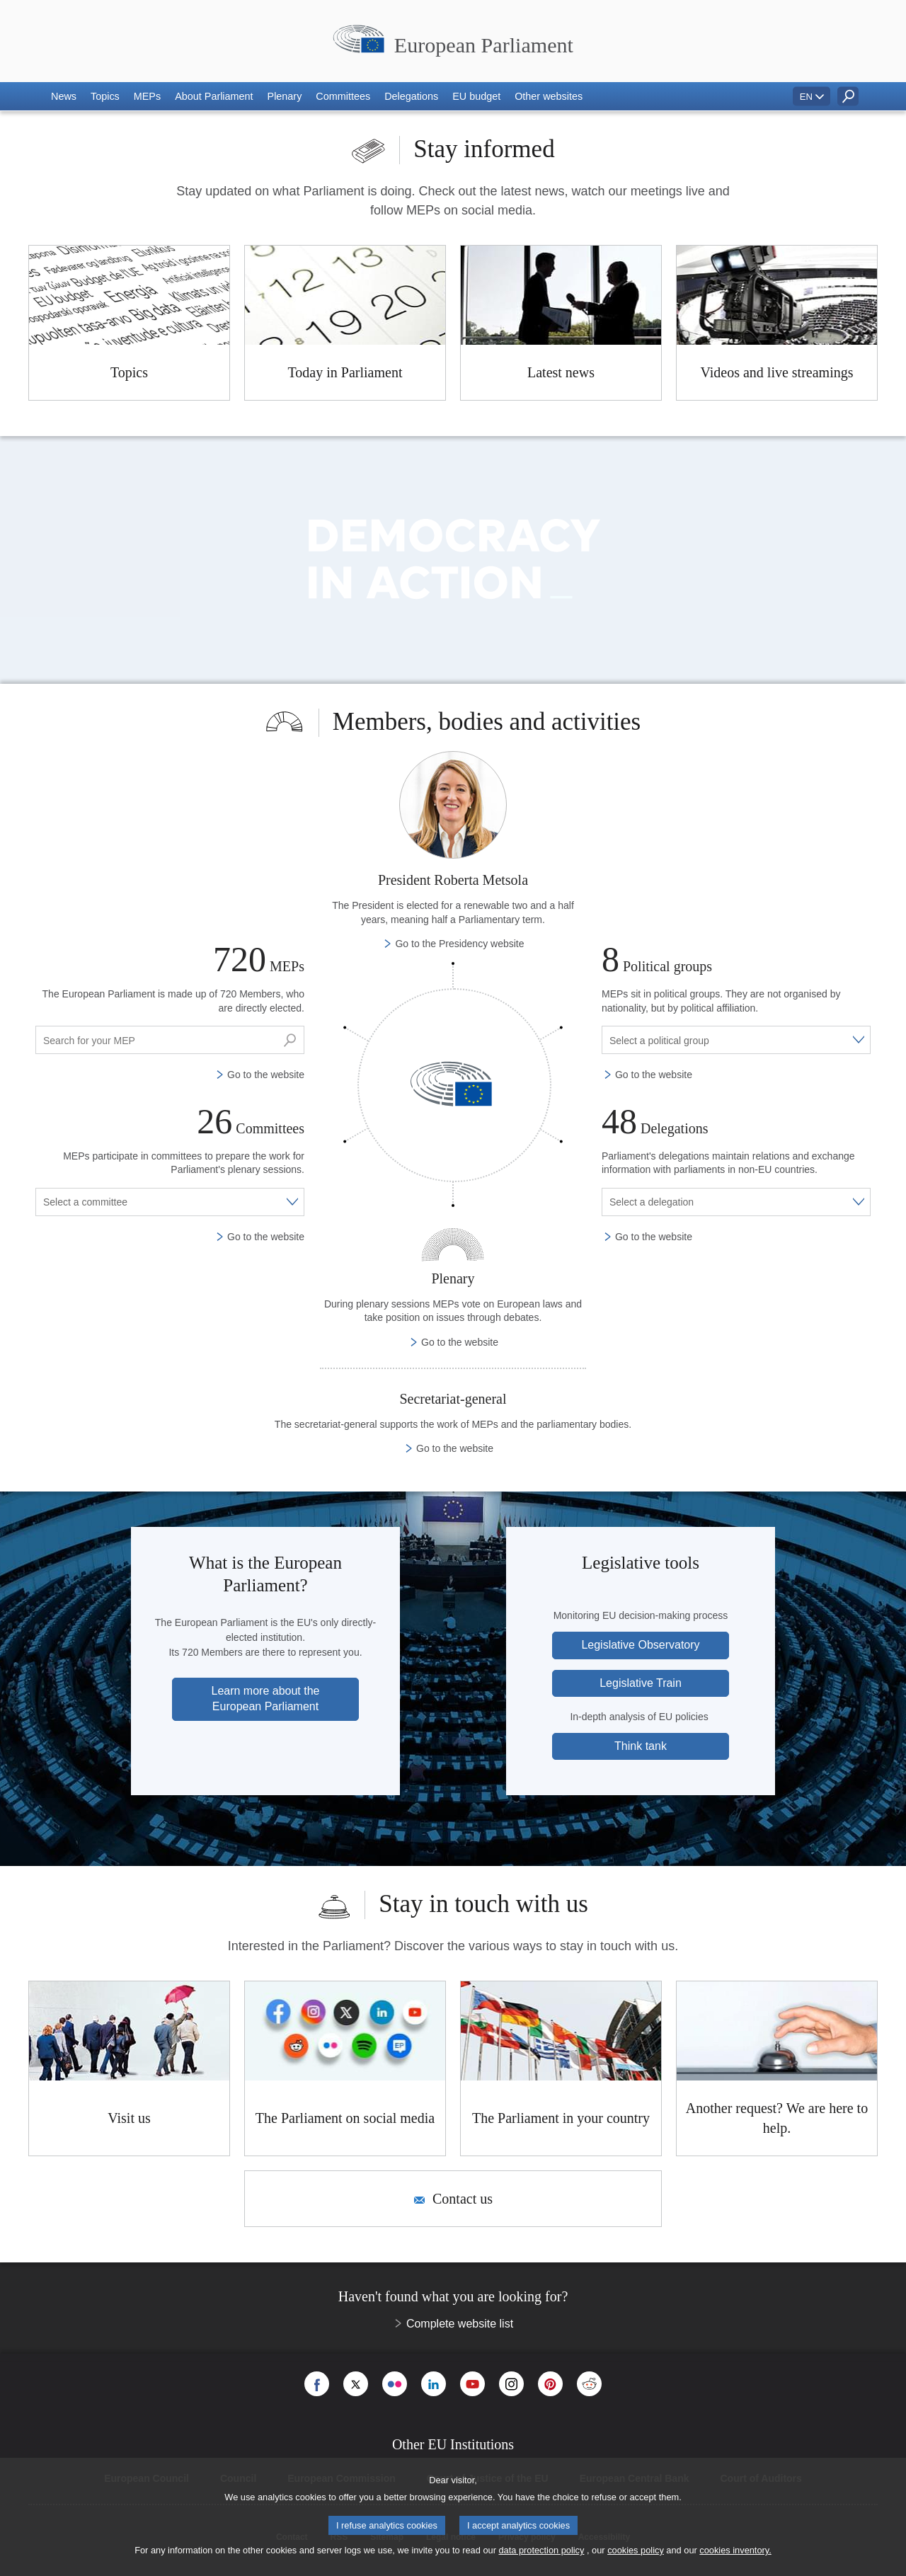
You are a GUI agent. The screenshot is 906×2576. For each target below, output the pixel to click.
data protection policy (541, 2550)
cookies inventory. (735, 2550)
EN (806, 96)
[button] (64, 96)
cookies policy (635, 2550)
